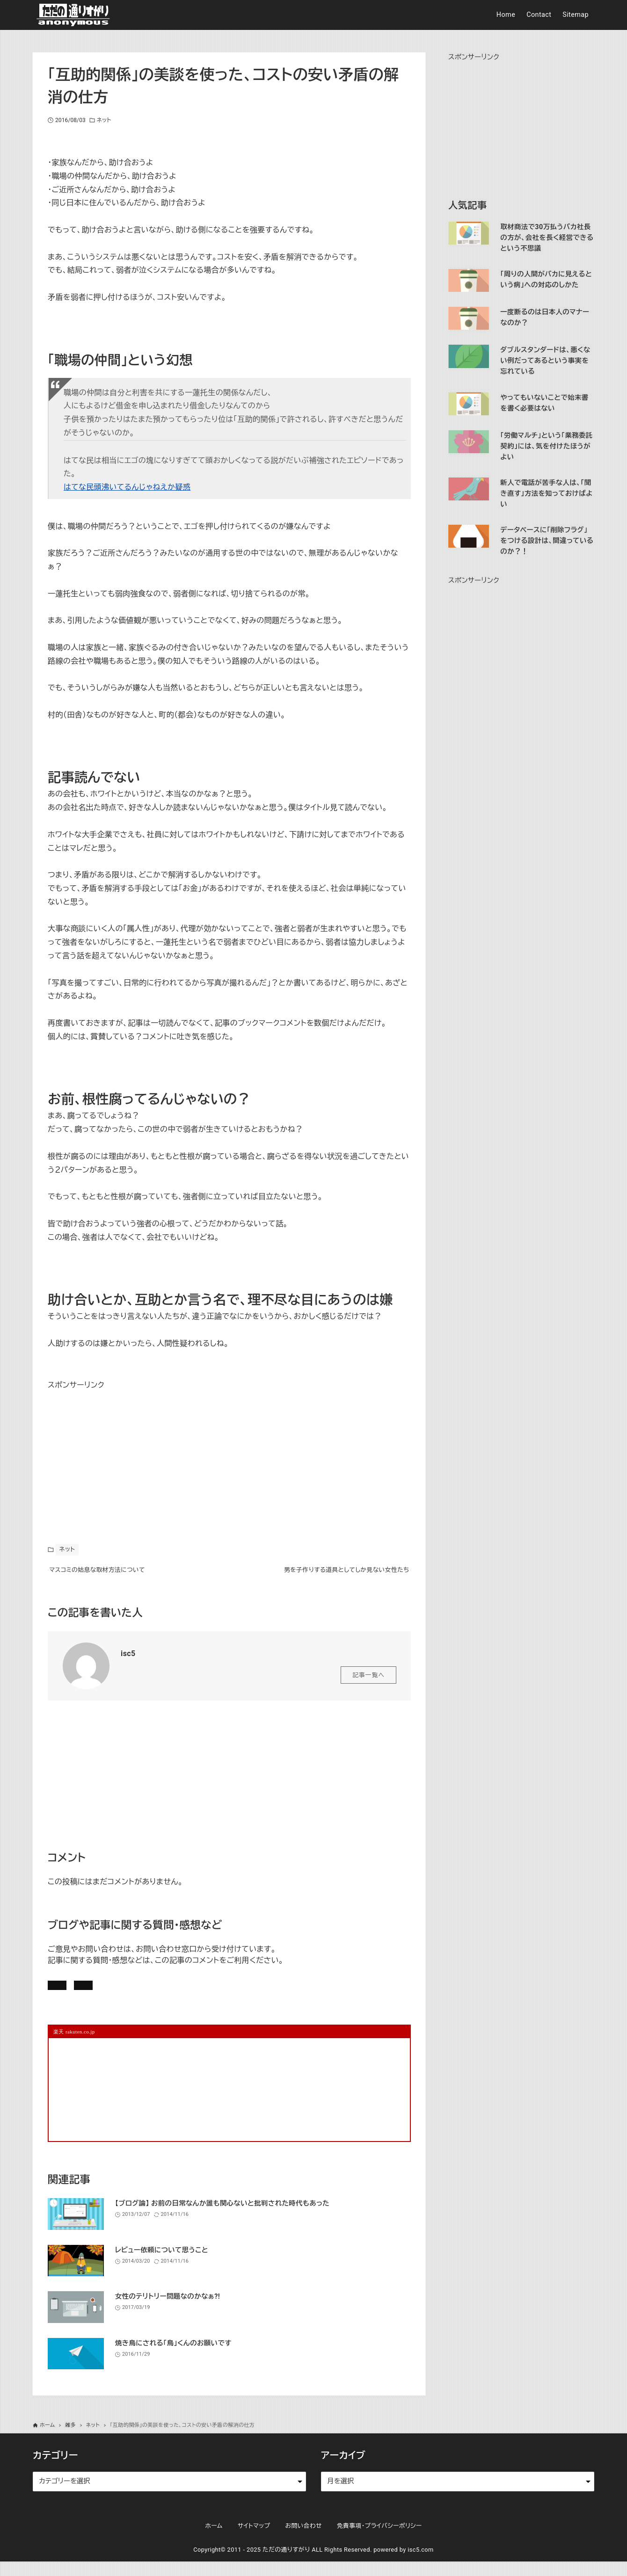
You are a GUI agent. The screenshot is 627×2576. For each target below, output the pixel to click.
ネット (104, 120)
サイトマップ (254, 2539)
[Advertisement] (118, 1450)
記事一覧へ (368, 1681)
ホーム (213, 2539)
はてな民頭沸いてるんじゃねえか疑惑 (127, 487)
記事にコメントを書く (92, 1993)
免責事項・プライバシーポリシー (379, 2539)
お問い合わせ (177, 1993)
